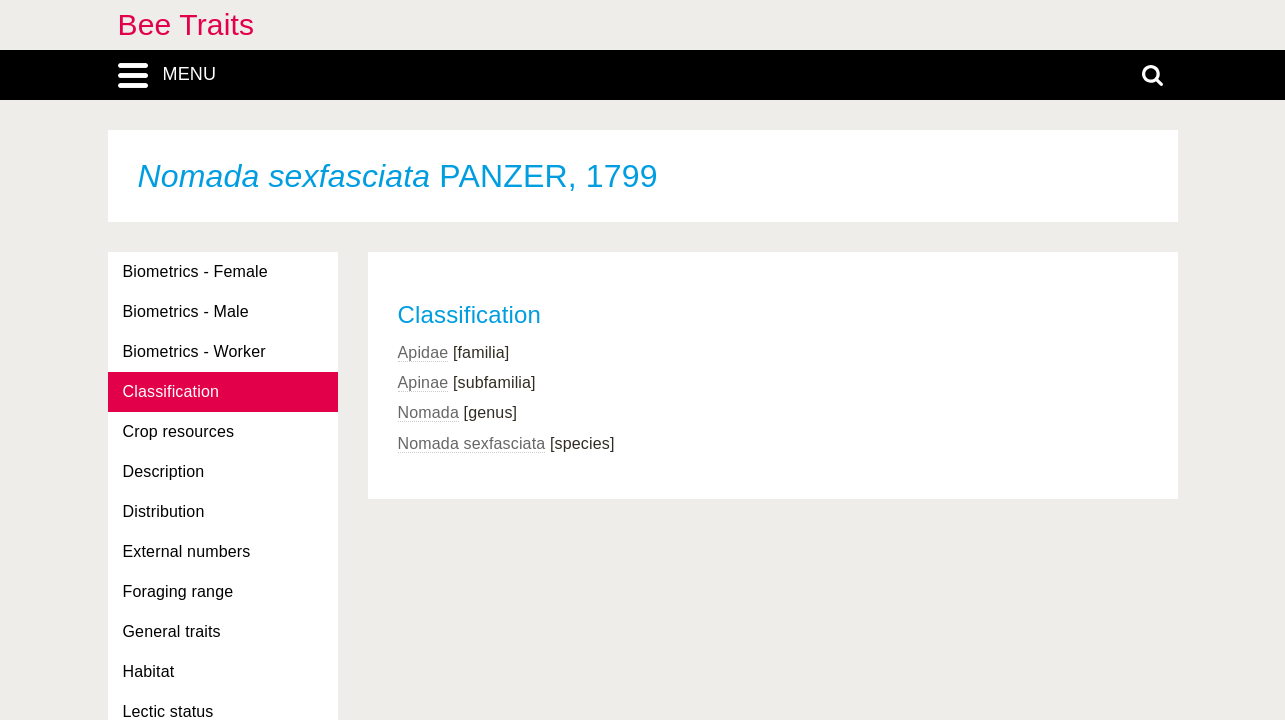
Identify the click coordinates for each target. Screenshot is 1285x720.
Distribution (164, 511)
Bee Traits (186, 24)
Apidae (423, 352)
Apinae (423, 382)
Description (164, 471)
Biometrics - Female (195, 271)
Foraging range (178, 591)
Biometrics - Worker (194, 351)
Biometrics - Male (186, 311)
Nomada (428, 412)
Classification (171, 391)
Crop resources (179, 431)
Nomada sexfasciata (472, 443)
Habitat (149, 671)
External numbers (187, 551)
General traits (172, 631)
